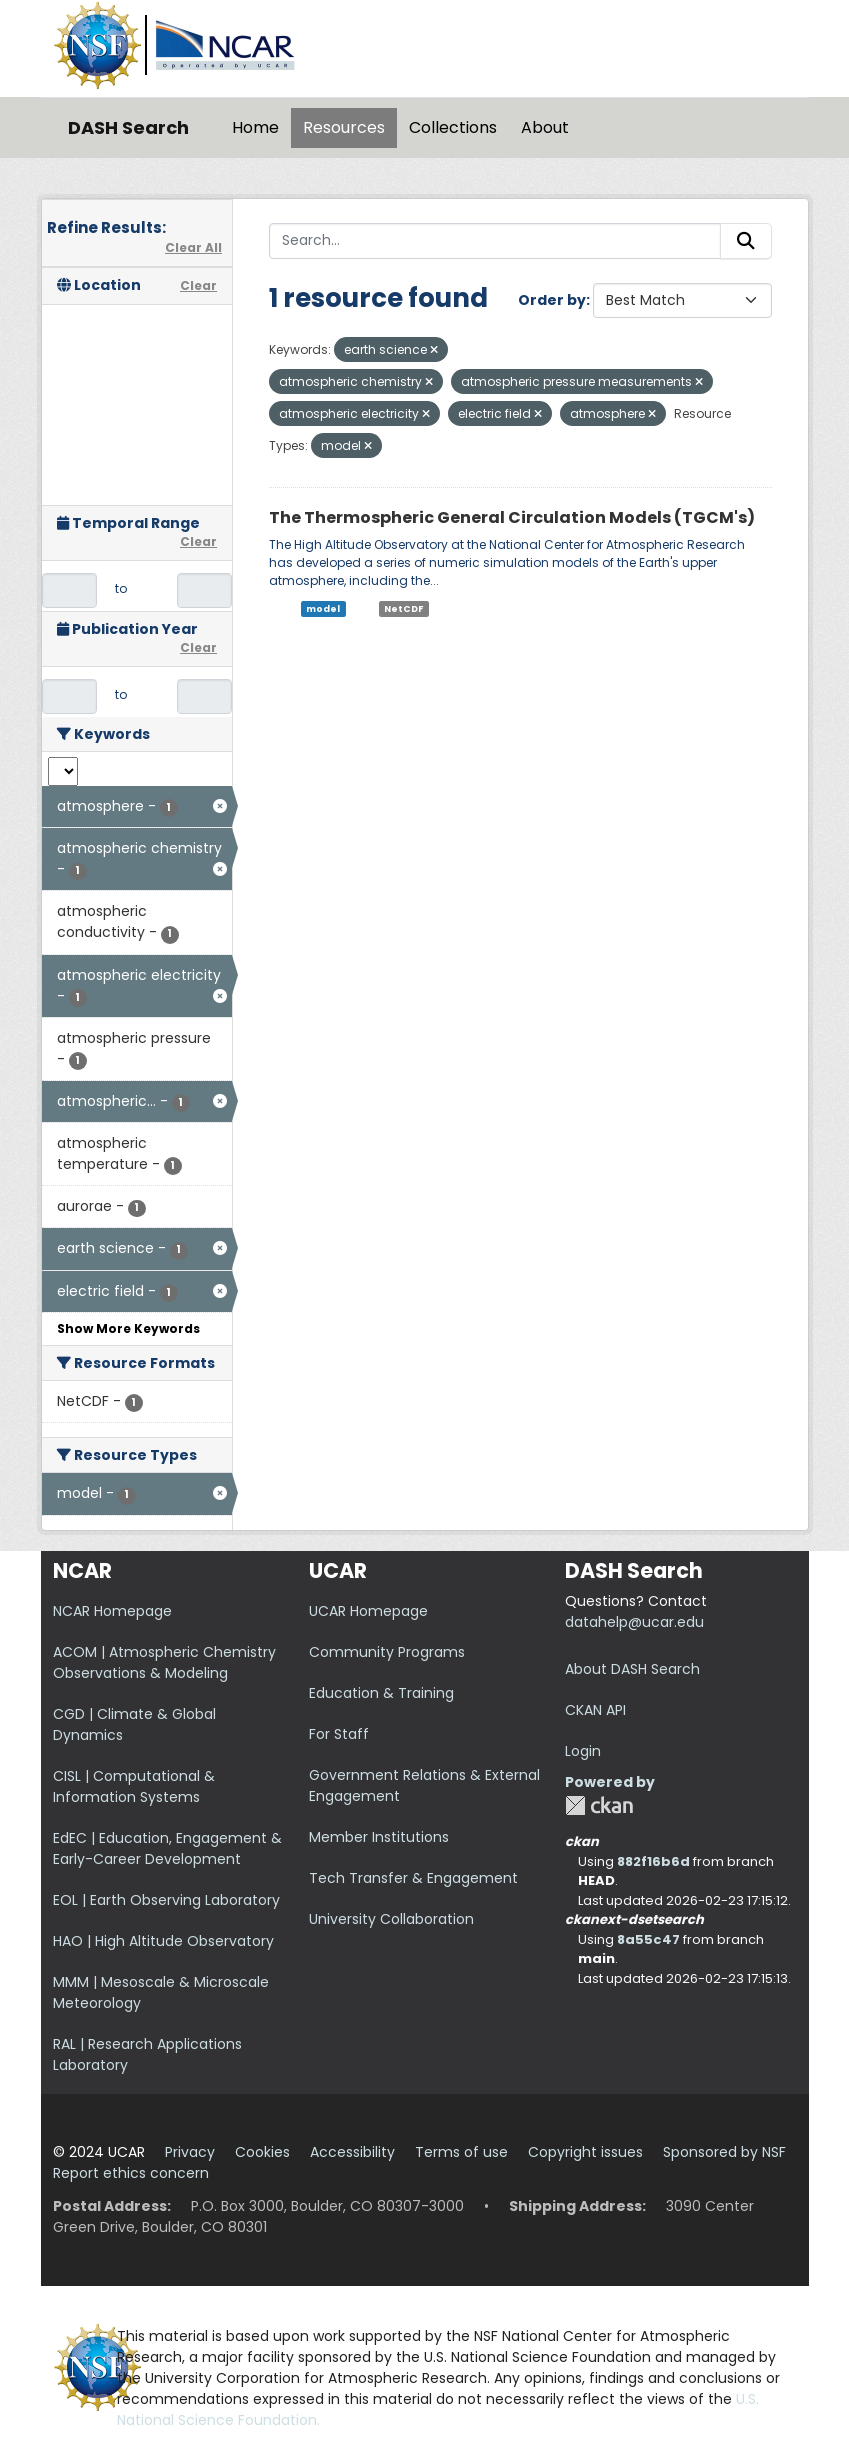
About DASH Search (632, 1669)
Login (583, 1751)
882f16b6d (653, 1861)
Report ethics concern (131, 2173)
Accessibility (352, 2152)
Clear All (193, 247)
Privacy (190, 2152)
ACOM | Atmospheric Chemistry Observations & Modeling (164, 1662)
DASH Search (128, 127)
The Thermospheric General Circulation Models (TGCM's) (512, 517)
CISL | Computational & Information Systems (134, 1786)
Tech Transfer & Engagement (413, 1878)
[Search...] (495, 241)
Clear (198, 285)
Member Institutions (379, 1837)
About (545, 127)
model (323, 608)
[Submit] (746, 241)
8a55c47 (648, 1939)
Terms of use (461, 2152)
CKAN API (595, 1710)
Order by (552, 300)
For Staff (339, 1734)
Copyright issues (585, 2152)
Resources (344, 127)
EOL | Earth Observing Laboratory (166, 1900)
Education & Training (381, 1693)
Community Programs (387, 1652)
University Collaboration (391, 1919)
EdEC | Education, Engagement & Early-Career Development (167, 1848)
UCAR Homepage (368, 1611)
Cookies (262, 2152)
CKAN (599, 1805)
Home (255, 127)
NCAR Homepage (112, 1611)
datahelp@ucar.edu (634, 1622)
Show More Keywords (128, 1328)
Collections (453, 127)
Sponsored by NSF (724, 2152)
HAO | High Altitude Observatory (163, 1941)
